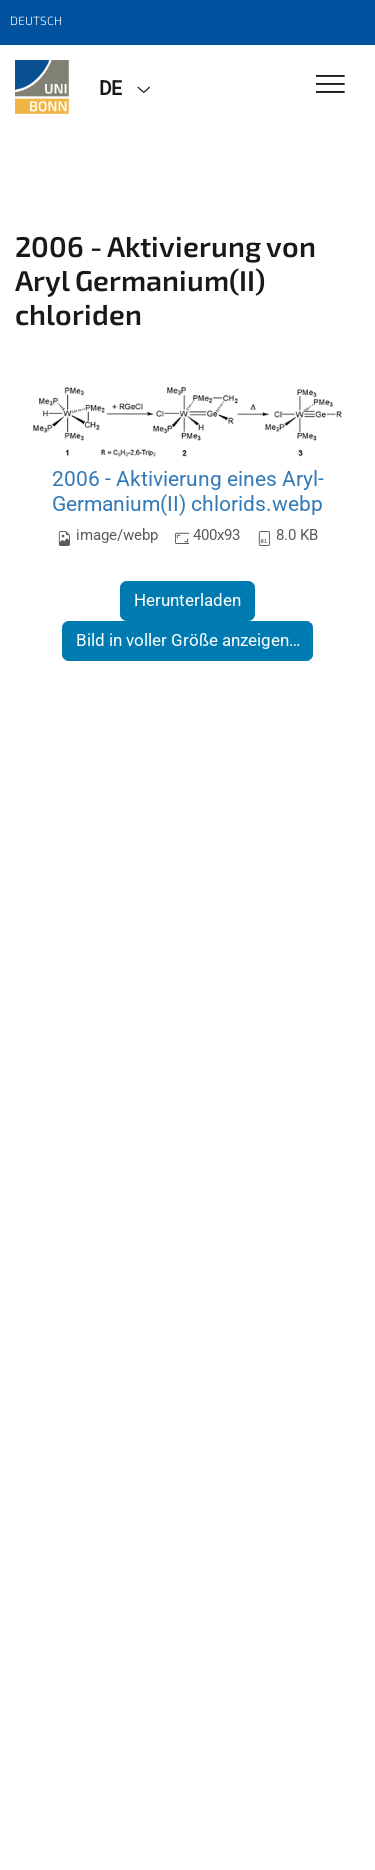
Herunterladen (187, 600)
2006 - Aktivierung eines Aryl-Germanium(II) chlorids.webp (188, 491)
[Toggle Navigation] (330, 85)
